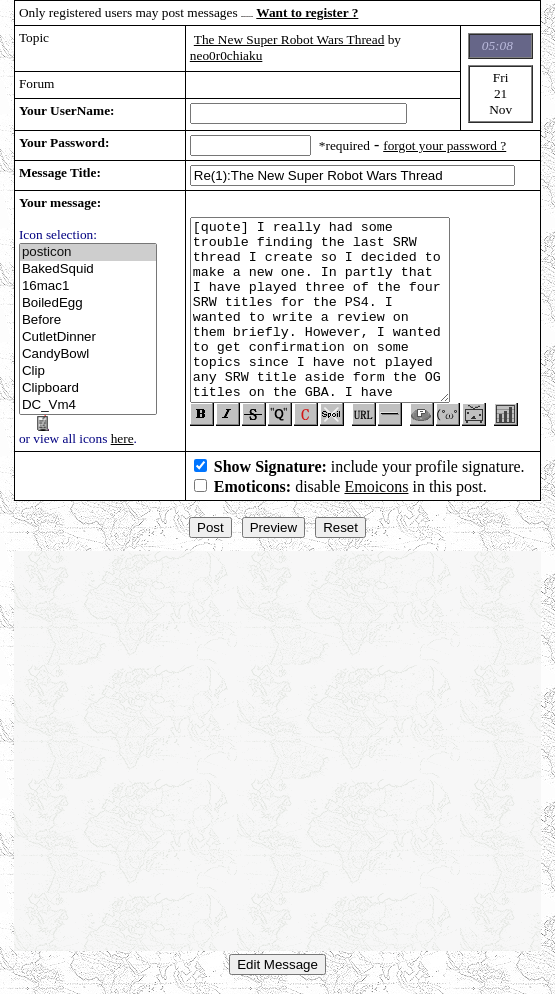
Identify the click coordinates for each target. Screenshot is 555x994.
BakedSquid (88, 269)
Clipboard (88, 388)
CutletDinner (88, 337)
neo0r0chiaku (226, 55)
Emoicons (376, 486)
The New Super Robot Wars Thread (289, 39)
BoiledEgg (88, 303)
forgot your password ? (444, 145)
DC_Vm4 (88, 405)
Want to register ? (307, 12)
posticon (88, 252)
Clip (88, 371)
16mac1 (88, 286)
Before (88, 320)
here (122, 438)
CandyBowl (88, 354)
